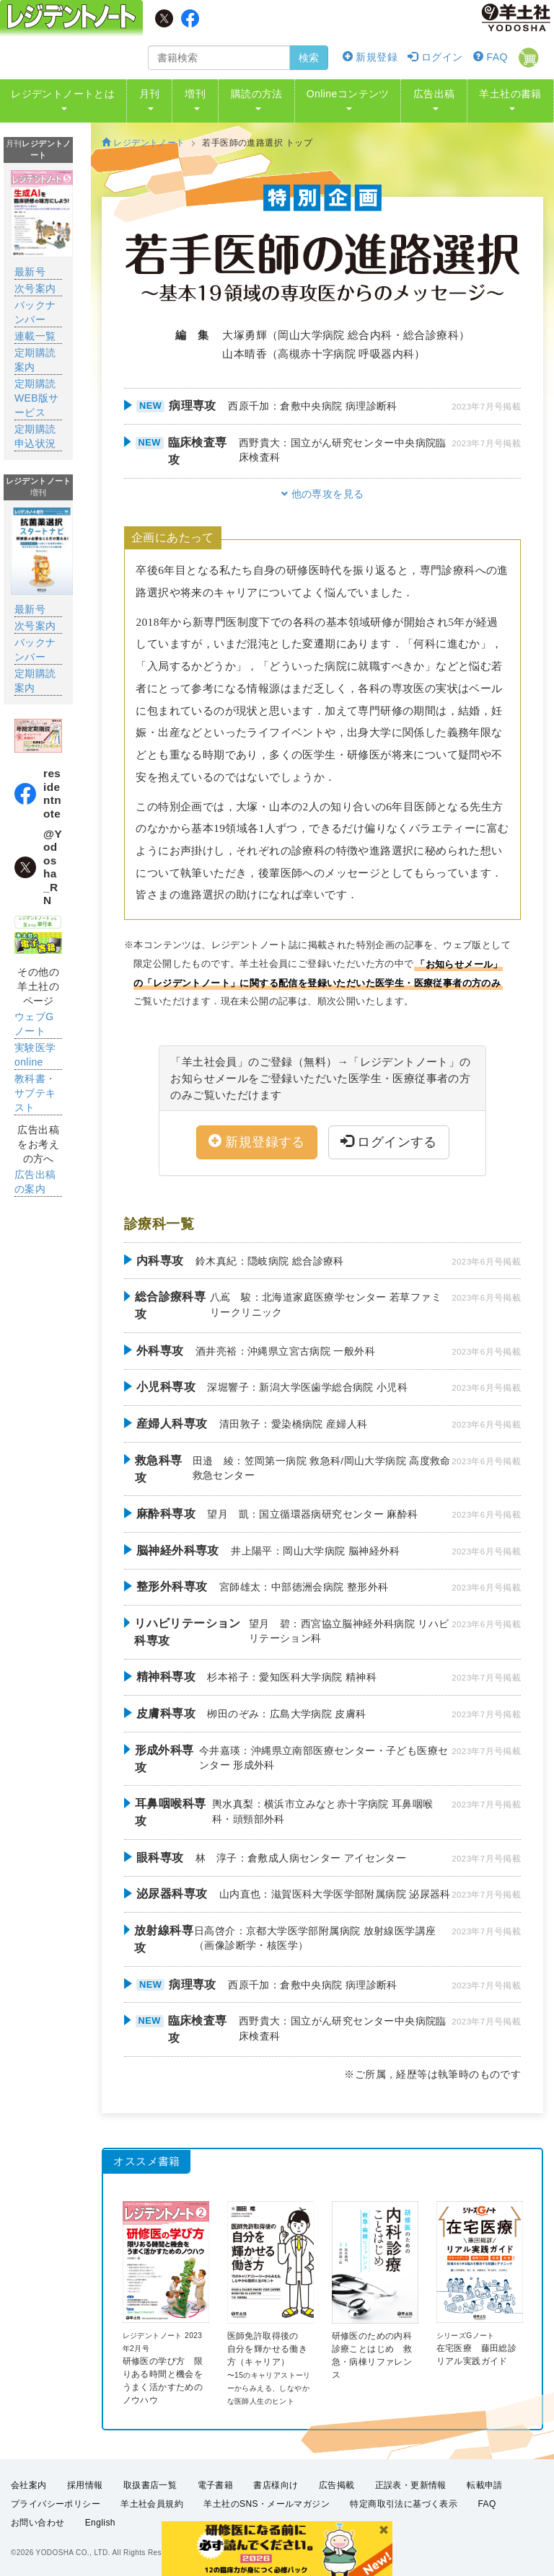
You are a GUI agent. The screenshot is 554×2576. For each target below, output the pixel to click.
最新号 (29, 272)
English (100, 2523)
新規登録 (370, 57)
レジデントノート (143, 143)
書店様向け (275, 2485)
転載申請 (485, 2485)
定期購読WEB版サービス (36, 398)
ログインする (388, 1141)
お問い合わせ (37, 2523)
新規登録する (256, 1141)
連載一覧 (35, 336)
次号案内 (35, 288)
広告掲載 (337, 2485)
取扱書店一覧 (150, 2485)
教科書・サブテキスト (35, 1093)
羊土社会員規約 (151, 2504)
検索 (309, 57)
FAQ (490, 57)
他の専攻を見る (322, 494)
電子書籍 (216, 2485)
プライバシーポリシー (55, 2504)
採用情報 (85, 2485)
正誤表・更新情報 (411, 2485)
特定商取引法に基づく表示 (403, 2504)
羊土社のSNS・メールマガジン (266, 2504)
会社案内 (29, 2485)
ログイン (435, 57)
